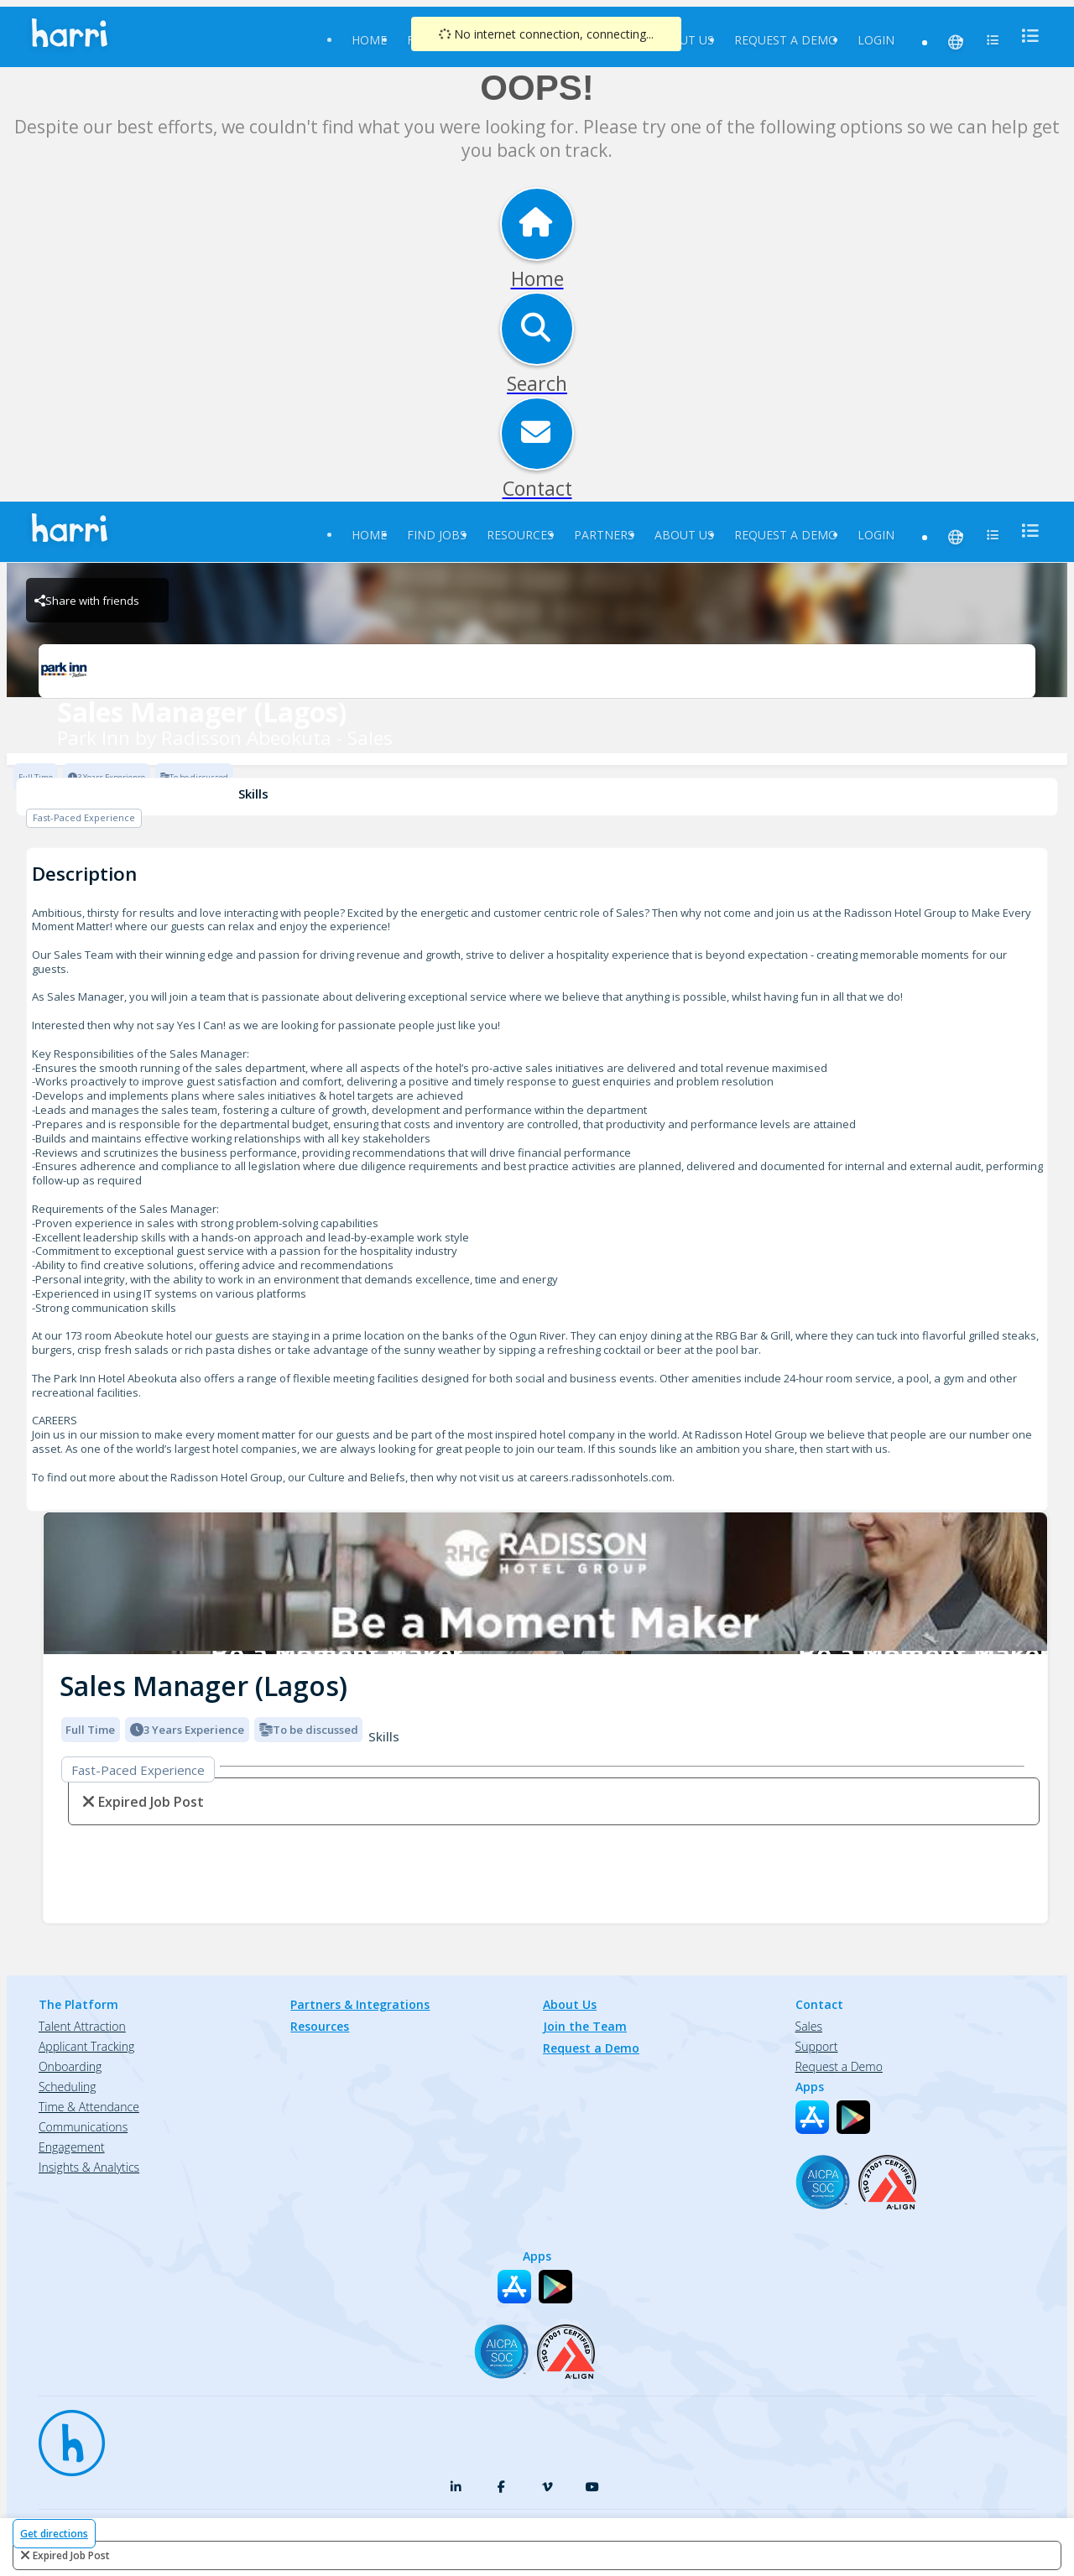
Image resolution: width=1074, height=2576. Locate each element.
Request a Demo (785, 40)
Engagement (72, 2147)
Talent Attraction (82, 2026)
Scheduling (67, 2087)
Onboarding (70, 2066)
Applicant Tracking (86, 2046)
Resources (520, 535)
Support (816, 2046)
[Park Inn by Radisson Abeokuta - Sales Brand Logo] (537, 671)
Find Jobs (437, 535)
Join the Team (585, 2026)
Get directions (54, 2534)
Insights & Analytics (89, 2167)
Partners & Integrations (360, 2004)
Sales (808, 2026)
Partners (604, 535)
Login (876, 40)
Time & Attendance (89, 2107)
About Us (684, 40)
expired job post (71, 2555)
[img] (545, 1583)
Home (369, 40)
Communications (83, 2127)
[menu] (1025, 35)
